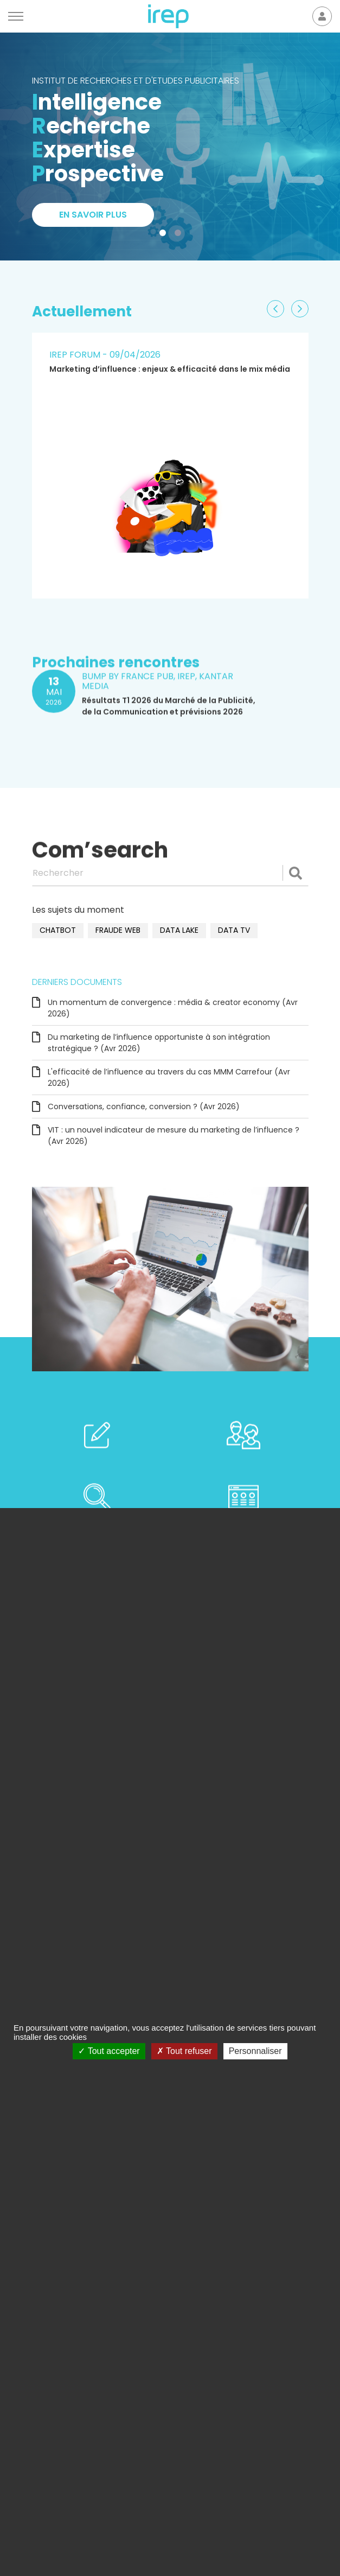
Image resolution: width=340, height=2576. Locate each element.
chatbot (58, 930)
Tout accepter (108, 2051)
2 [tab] (180, 235)
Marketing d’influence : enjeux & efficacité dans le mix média (169, 369)
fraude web (117, 930)
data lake (179, 930)
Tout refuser (184, 2051)
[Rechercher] (170, 873)
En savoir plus (93, 214)
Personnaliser (255, 2051)
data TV (234, 930)
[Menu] (15, 16)
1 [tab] (164, 235)
